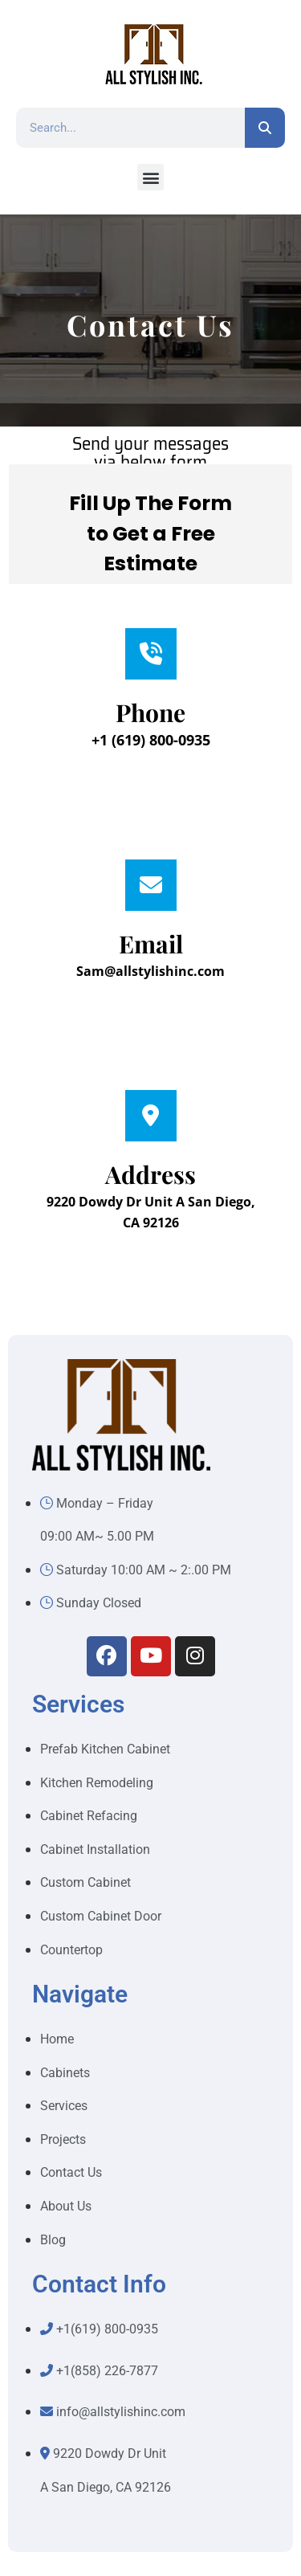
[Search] (265, 128)
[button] (150, 177)
